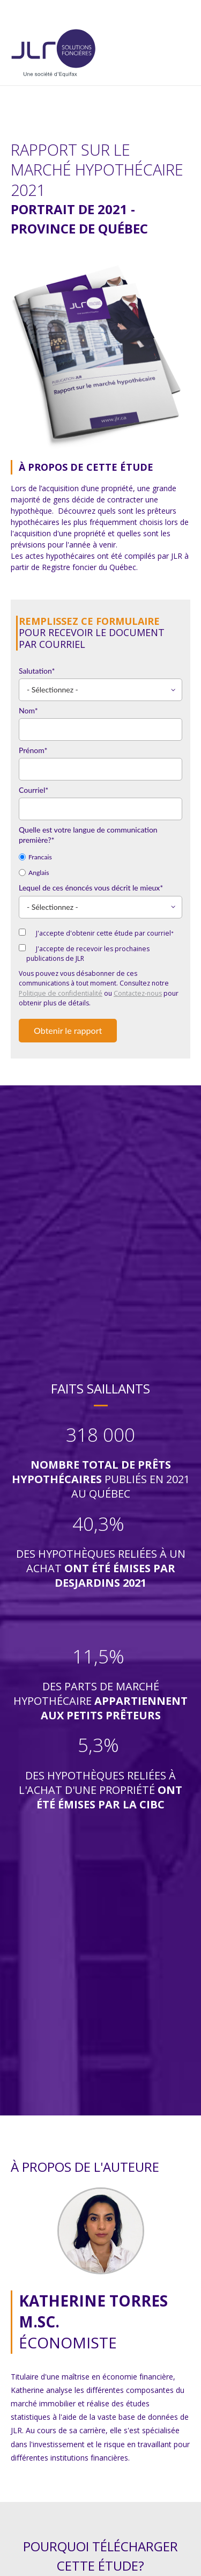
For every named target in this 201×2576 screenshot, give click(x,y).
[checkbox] (100, 864)
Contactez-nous (138, 993)
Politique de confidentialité (60, 993)
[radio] (100, 856)
